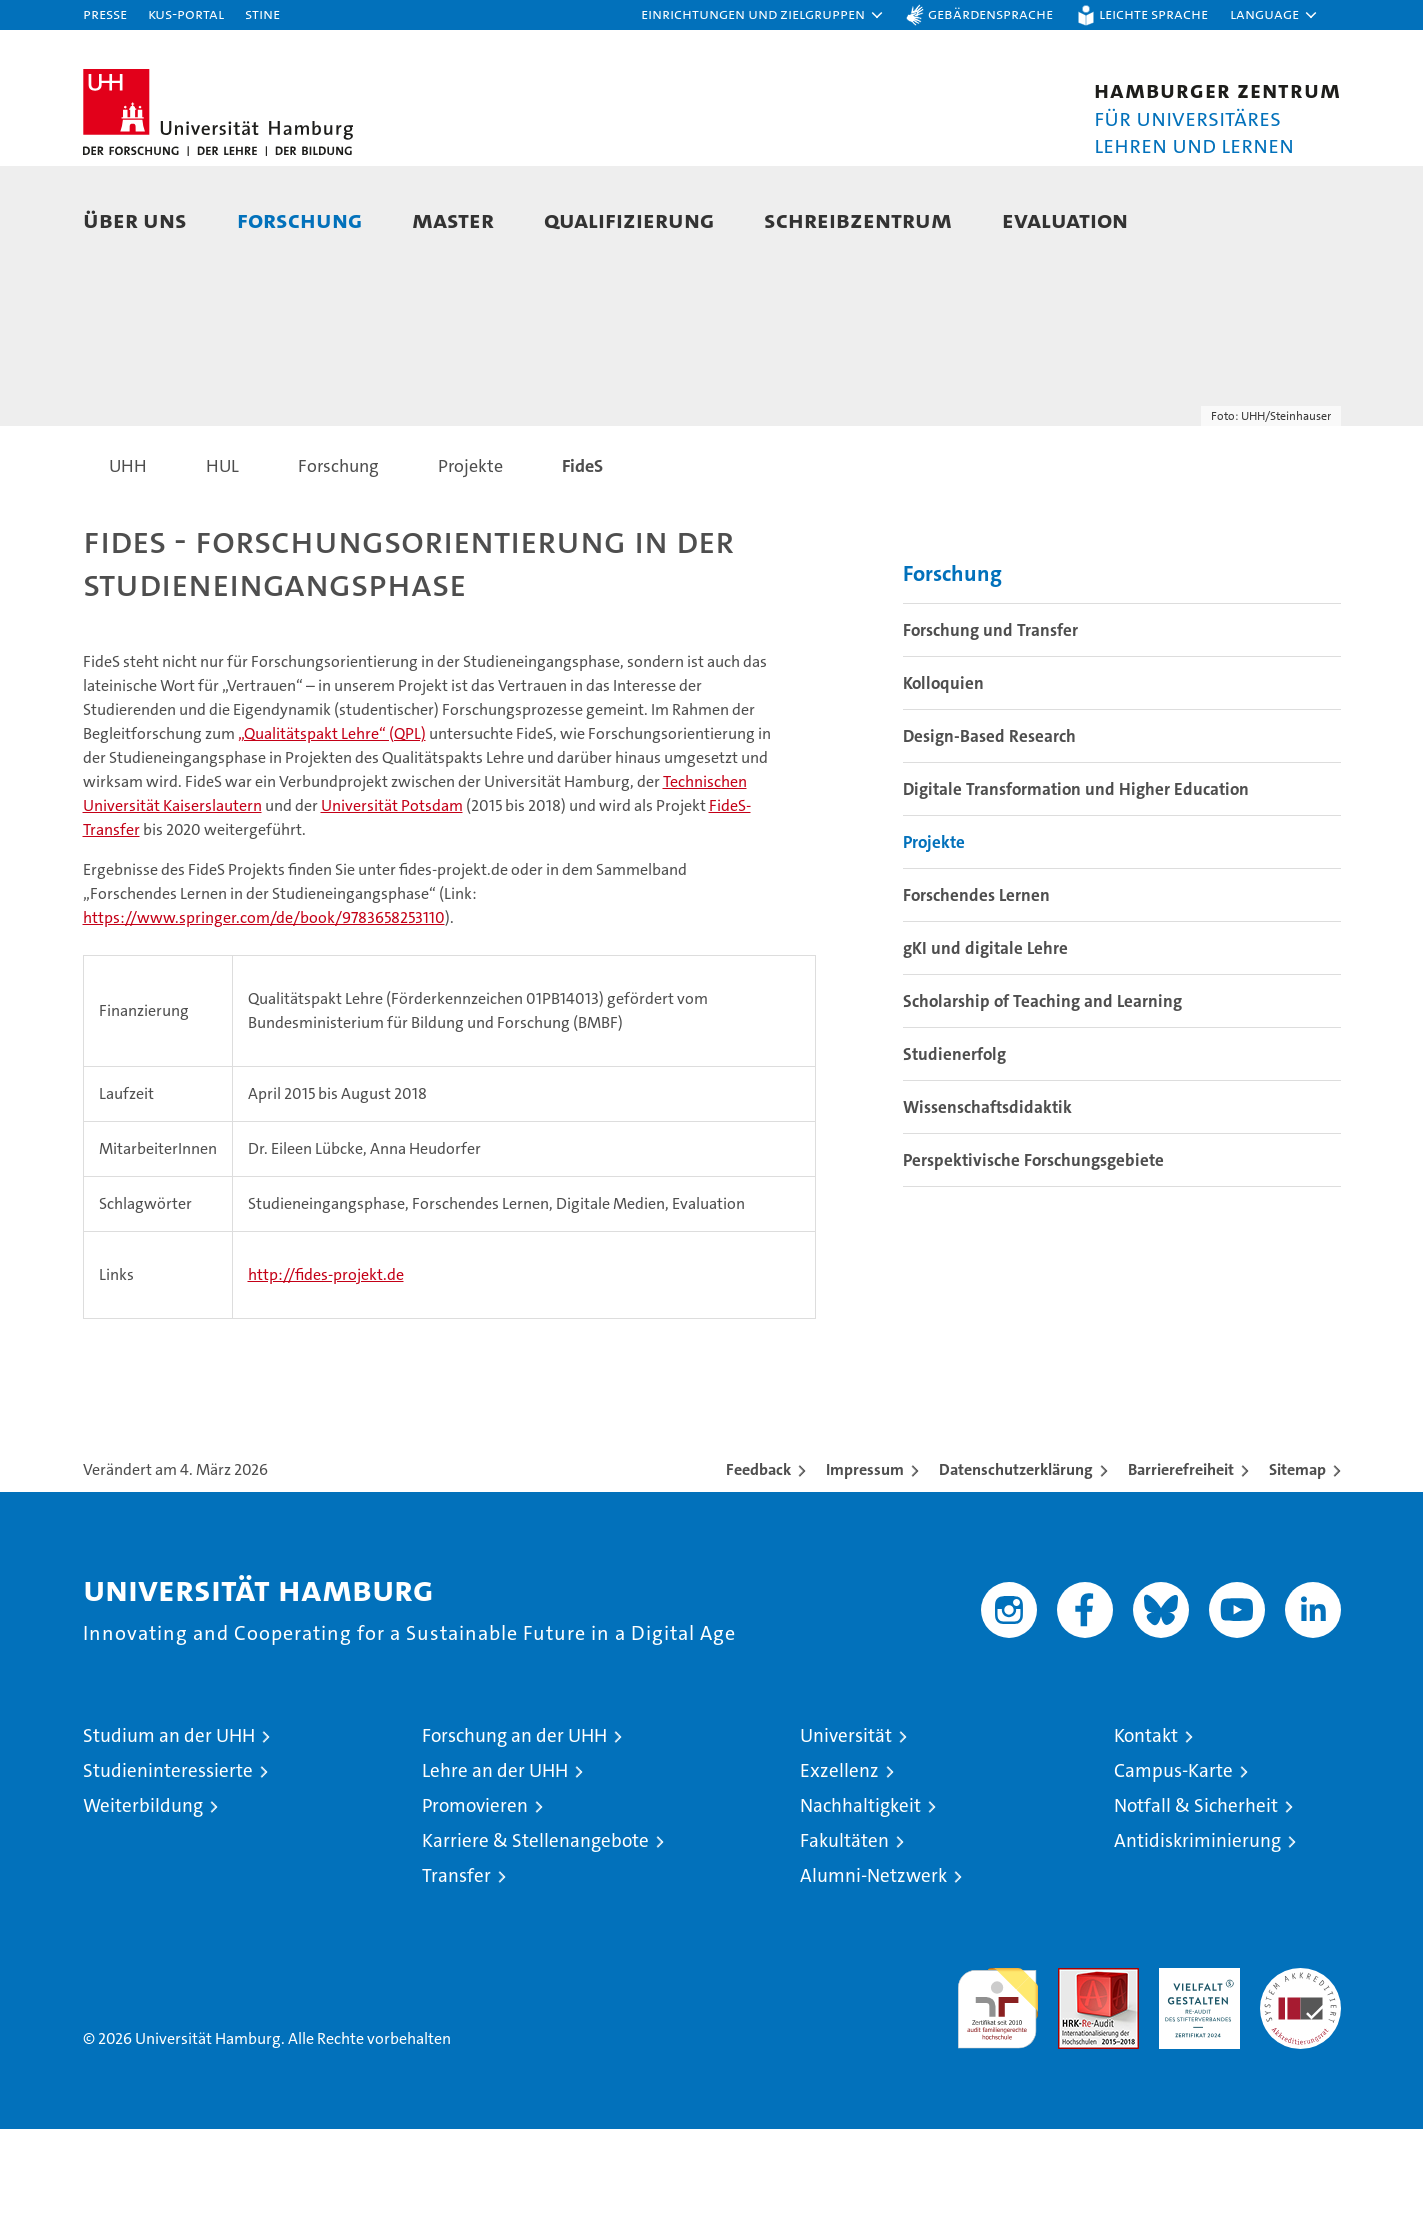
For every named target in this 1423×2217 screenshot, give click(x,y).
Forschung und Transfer (990, 718)
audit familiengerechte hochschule (997, 2087)
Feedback (758, 1557)
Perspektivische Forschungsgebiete (1033, 1248)
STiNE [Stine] (262, 13)
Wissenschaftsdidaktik (987, 1195)
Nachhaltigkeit (860, 1893)
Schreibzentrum (858, 219)
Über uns (135, 219)
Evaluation (1065, 219)
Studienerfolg (954, 1142)
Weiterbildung (143, 1893)
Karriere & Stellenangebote (535, 1928)
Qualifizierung (629, 219)
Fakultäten (844, 1928)
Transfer (456, 1963)
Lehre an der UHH (495, 1858)
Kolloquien (943, 771)
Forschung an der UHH (514, 1823)
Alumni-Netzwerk (873, 1963)
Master (453, 219)
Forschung (299, 219)
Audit (1077, 2066)
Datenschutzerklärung (1016, 1557)
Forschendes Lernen (976, 983)
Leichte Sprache (1153, 13)
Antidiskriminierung (1197, 1928)
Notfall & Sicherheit (1196, 1893)
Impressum (865, 1557)
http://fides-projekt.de (326, 1362)
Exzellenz (839, 1858)
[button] (763, 15)
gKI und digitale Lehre (985, 1036)
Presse (105, 13)
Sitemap (1297, 1557)
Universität (846, 1823)
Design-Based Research (989, 824)
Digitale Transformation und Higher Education (1076, 877)
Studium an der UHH (169, 1823)
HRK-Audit (1194, 2066)
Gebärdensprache (990, 13)
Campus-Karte (1173, 1858)
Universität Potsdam (392, 893)
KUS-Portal (186, 13)
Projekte (934, 930)
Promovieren (475, 1893)
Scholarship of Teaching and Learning (1042, 1089)
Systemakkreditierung (1300, 2066)
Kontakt (1146, 1823)
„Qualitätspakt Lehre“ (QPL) (332, 821)
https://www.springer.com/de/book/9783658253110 (264, 1005)
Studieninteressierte (168, 1858)
